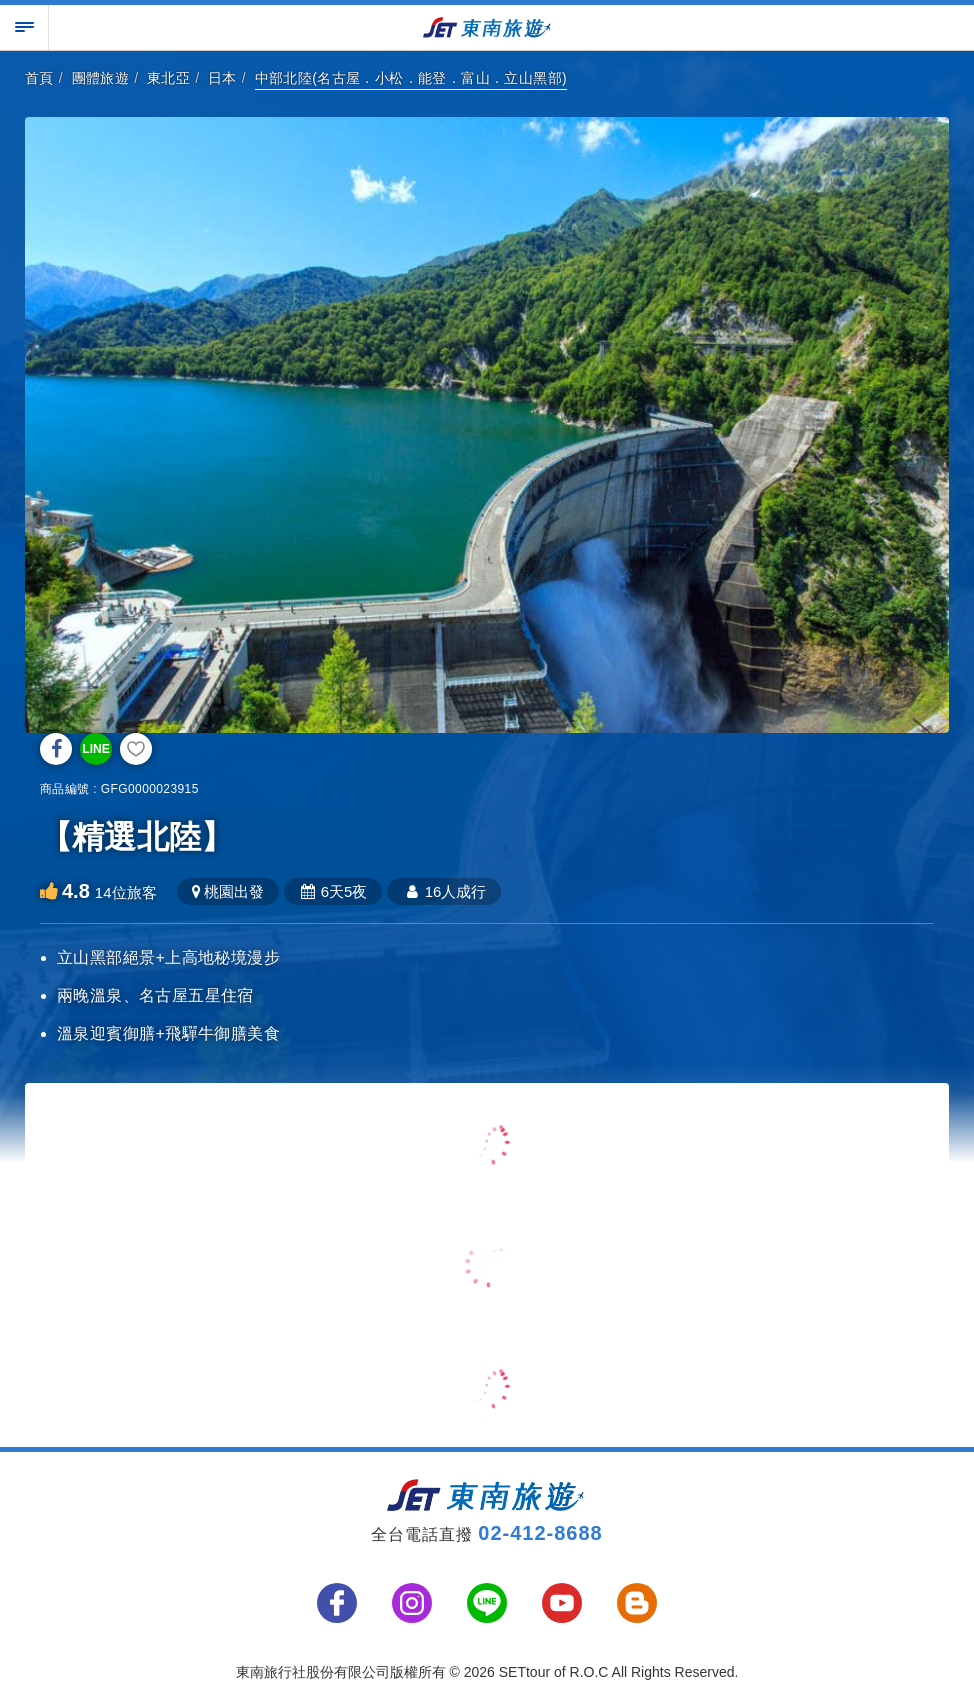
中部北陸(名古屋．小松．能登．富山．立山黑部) (411, 78)
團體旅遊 (101, 78)
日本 (222, 78)
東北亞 (168, 78)
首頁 (39, 78)
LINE (95, 749)
